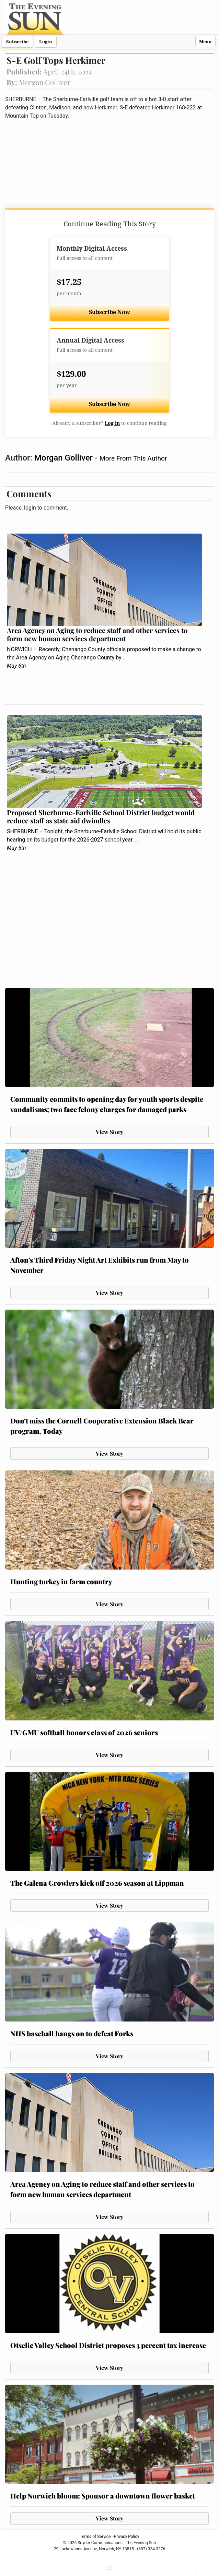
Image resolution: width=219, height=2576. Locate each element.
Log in (112, 423)
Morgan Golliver (64, 458)
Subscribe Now (109, 312)
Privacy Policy (126, 2536)
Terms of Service (95, 2536)
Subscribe (17, 41)
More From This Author (133, 458)
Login (45, 41)
